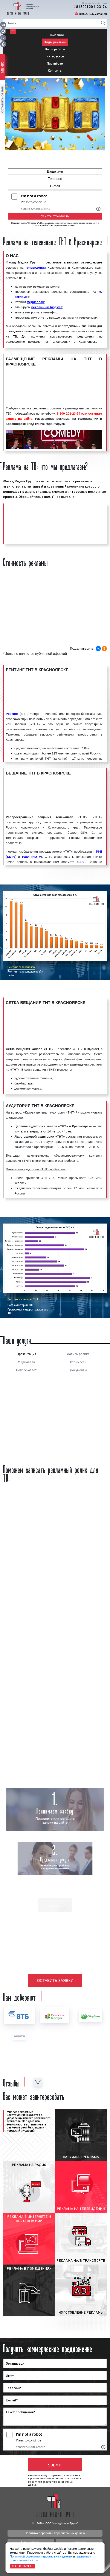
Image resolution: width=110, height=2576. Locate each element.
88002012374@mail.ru (93, 13)
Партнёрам (55, 63)
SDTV (11, 856)
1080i (26, 856)
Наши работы (55, 49)
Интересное (55, 56)
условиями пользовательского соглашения (76, 223)
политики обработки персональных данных (54, 225)
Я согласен (22, 2566)
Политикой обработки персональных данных (41, 2556)
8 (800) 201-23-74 (91, 6)
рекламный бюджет (46, 307)
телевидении (35, 267)
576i (99, 851)
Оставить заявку (55, 1980)
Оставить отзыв (2, 99)
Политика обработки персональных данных (54, 2533)
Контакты (55, 70)
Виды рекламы (55, 42)
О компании (55, 35)
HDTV (36, 856)
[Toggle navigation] (13, 31)
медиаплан (35, 302)
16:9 (81, 862)
